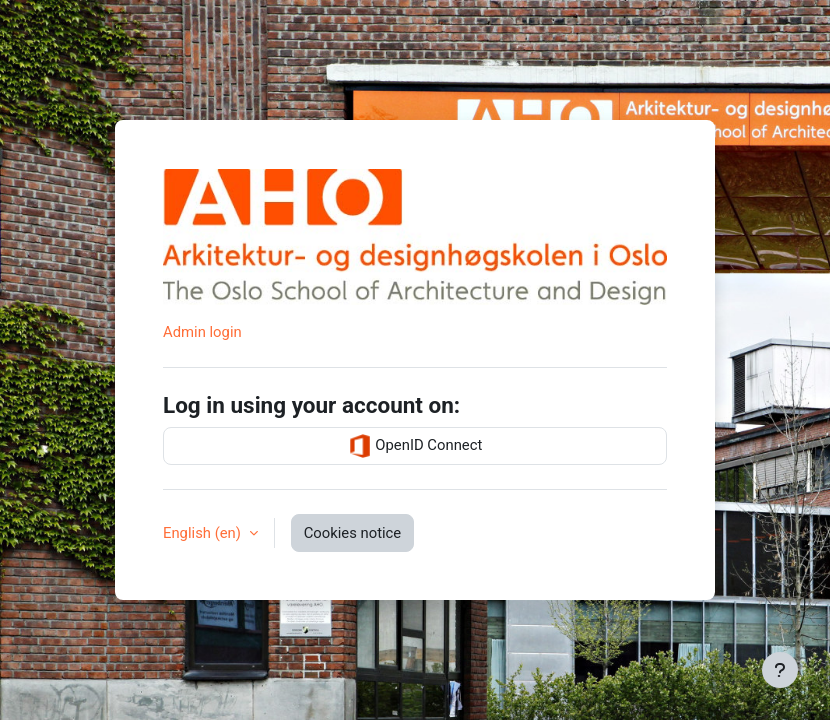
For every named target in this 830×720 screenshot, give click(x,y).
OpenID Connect (415, 446)
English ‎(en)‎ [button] (204, 533)
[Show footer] (780, 670)
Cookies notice (353, 533)
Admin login (202, 332)
